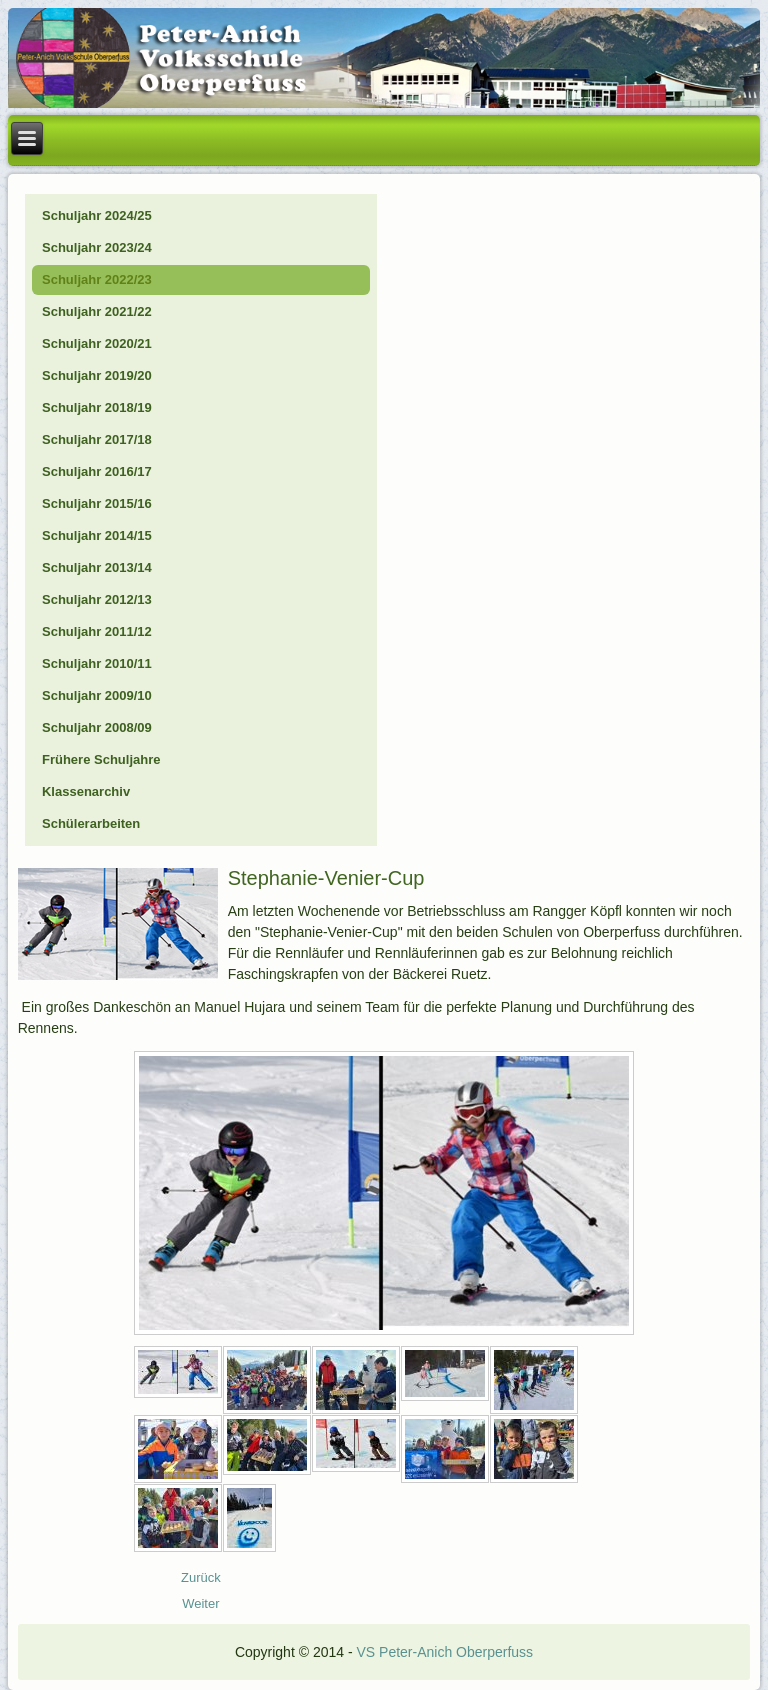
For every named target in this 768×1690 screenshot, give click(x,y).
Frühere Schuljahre (101, 759)
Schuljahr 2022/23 (97, 279)
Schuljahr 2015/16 (97, 503)
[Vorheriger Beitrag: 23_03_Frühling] (201, 1577)
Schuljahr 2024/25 (97, 215)
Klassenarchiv (86, 791)
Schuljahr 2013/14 (97, 567)
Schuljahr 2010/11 (97, 663)
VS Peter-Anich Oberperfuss (444, 1652)
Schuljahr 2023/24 (97, 247)
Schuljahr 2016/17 (97, 471)
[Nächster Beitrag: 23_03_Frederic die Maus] (200, 1603)
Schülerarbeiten (91, 823)
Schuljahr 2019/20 (97, 375)
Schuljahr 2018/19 (97, 407)
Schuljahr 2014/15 (97, 535)
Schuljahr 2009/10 (97, 695)
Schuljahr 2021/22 (97, 311)
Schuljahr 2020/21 (97, 343)
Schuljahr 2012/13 (97, 599)
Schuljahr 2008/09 (97, 727)
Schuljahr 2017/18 (97, 439)
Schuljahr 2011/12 (97, 631)
